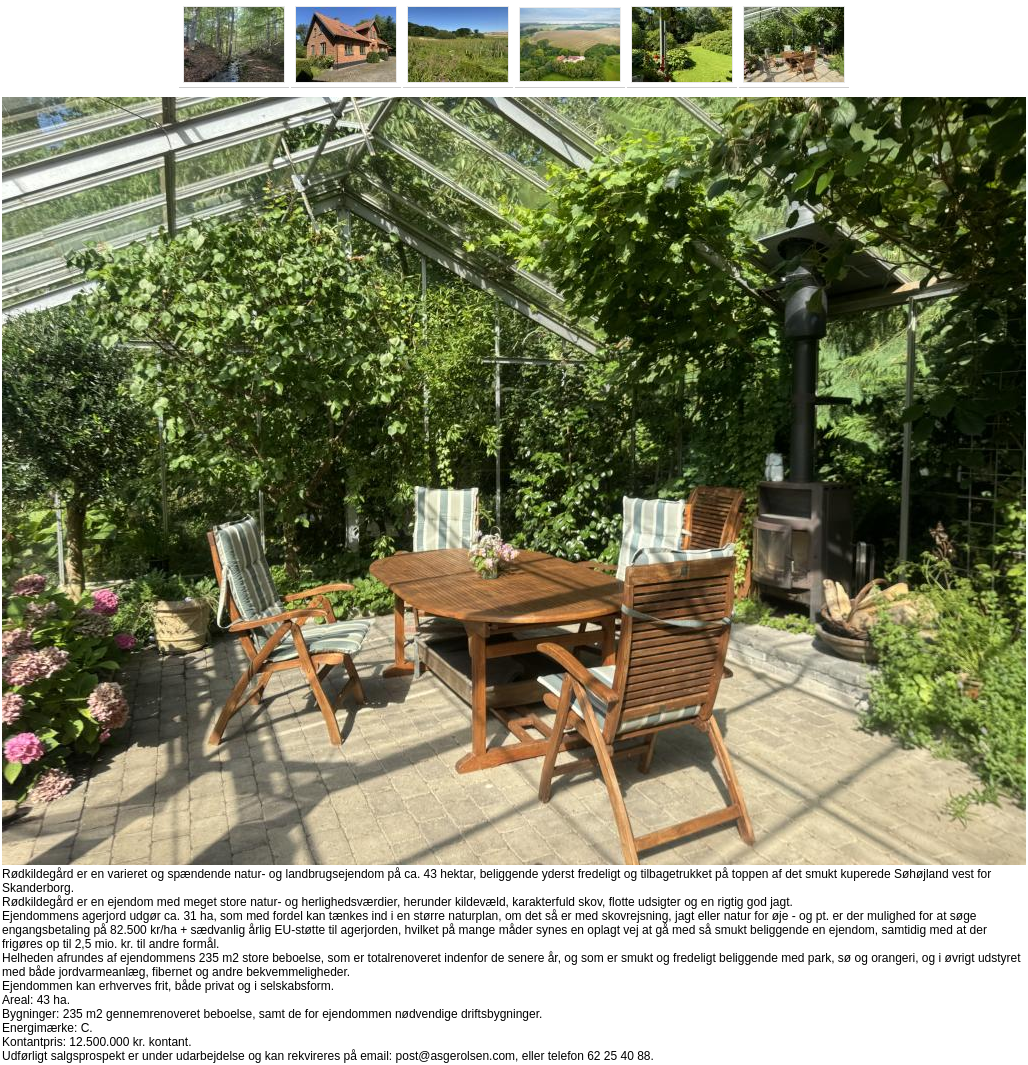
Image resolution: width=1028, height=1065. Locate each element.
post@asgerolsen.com (456, 1056)
